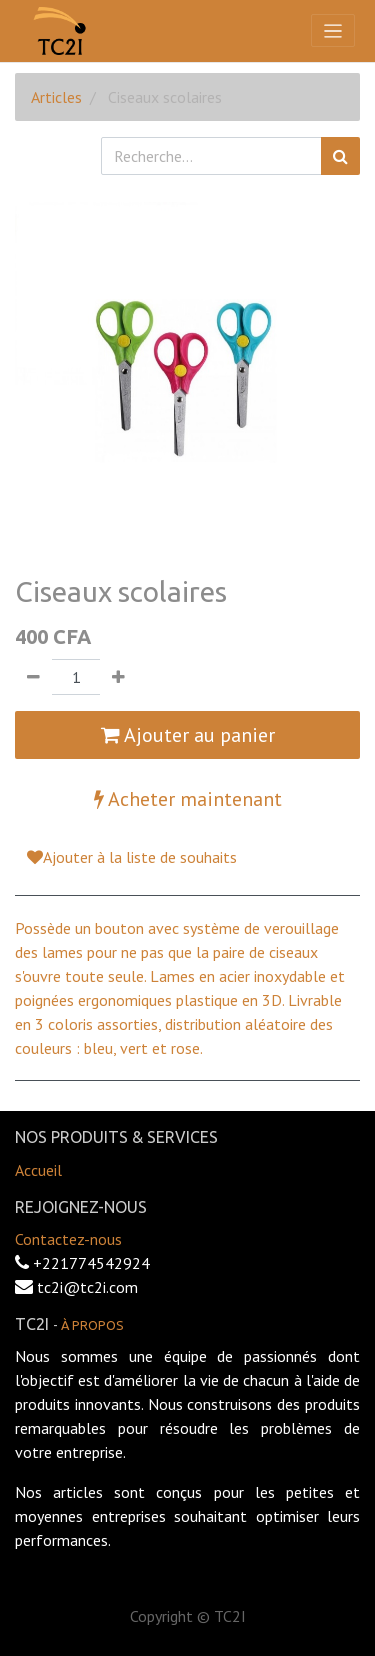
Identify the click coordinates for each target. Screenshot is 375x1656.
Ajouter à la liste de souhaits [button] (132, 857)
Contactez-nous (68, 1239)
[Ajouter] (118, 677)
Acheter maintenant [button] (188, 799)
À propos (92, 1325)
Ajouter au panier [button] (188, 735)
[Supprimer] (33, 677)
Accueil (38, 1170)
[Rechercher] (340, 156)
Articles (56, 97)
